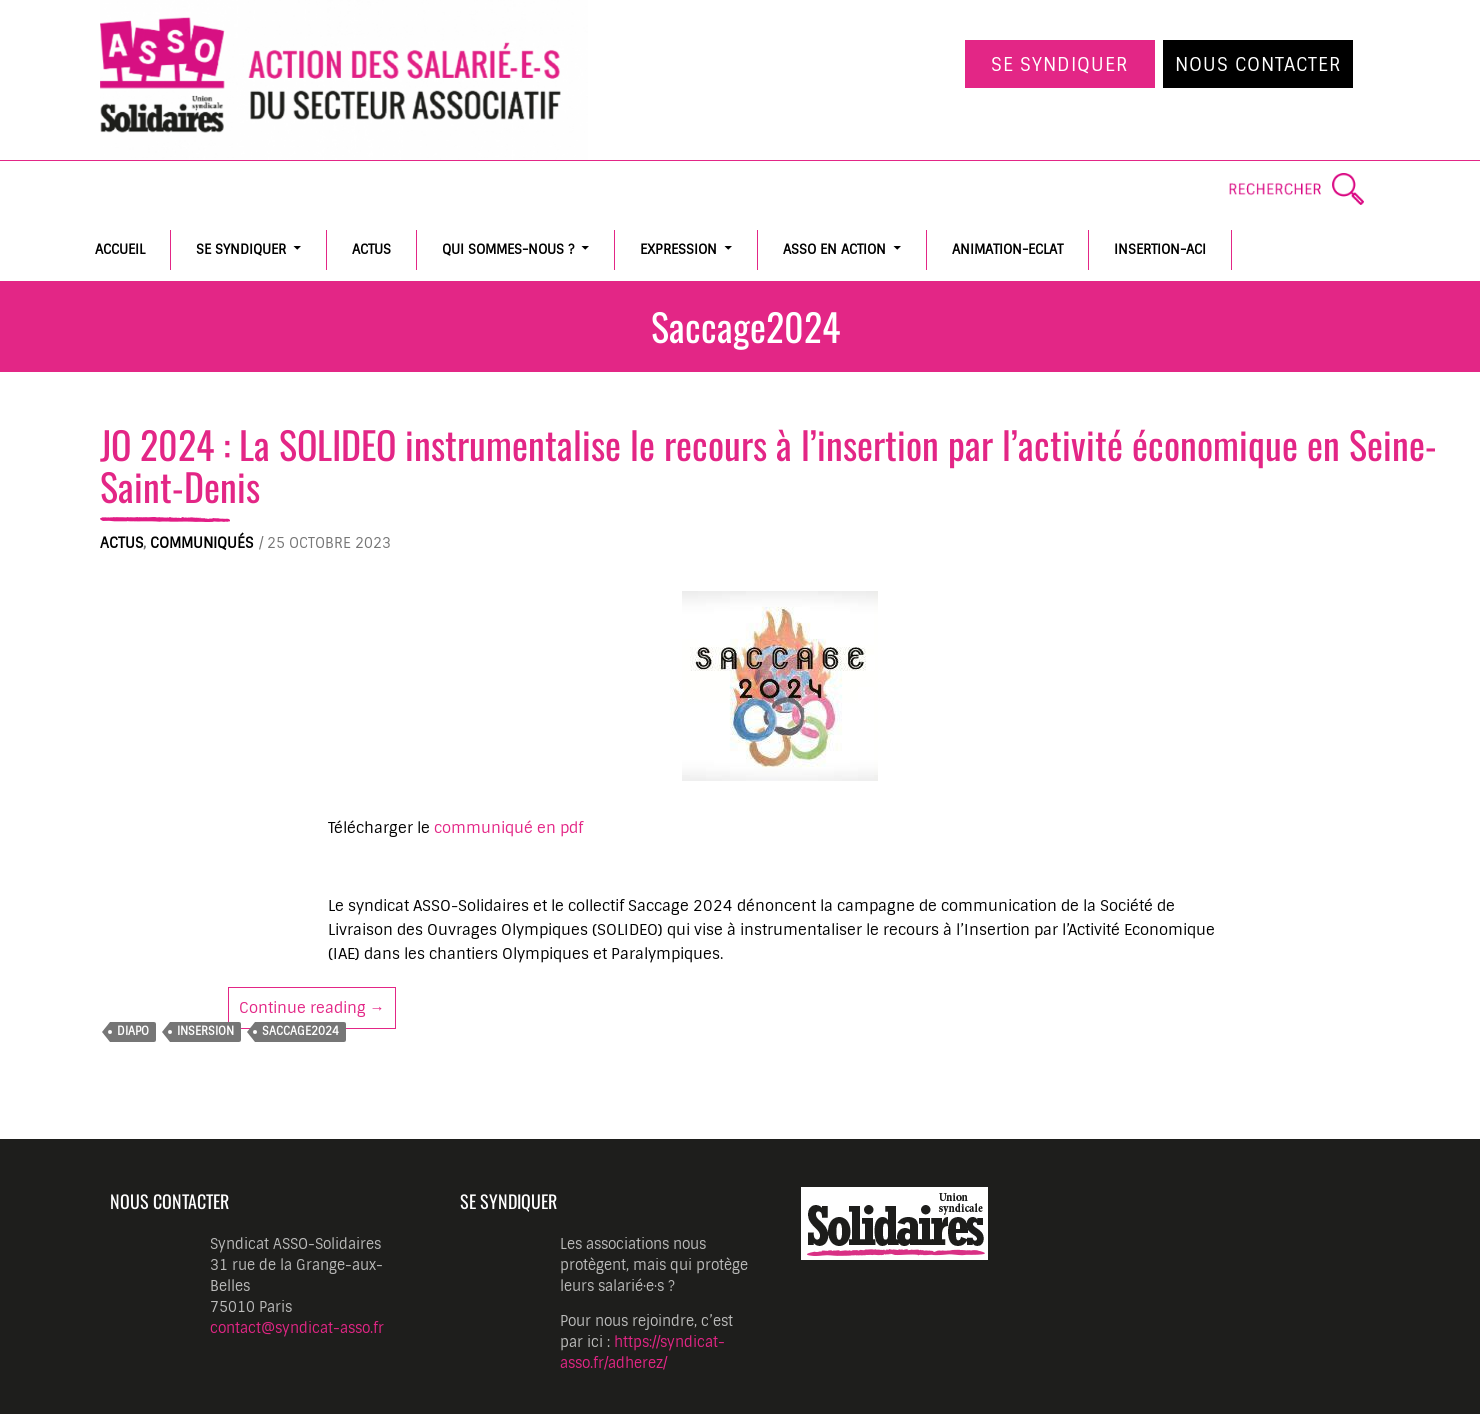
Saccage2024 (300, 1031)
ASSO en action (834, 249)
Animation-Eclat (1007, 249)
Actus (371, 249)
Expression (678, 249)
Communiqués (201, 543)
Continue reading (317, 1007)
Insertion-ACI (1160, 249)
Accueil (120, 249)
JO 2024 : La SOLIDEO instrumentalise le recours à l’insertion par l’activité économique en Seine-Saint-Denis (768, 464)
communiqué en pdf (508, 828)
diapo (133, 1031)
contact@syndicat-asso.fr (297, 1328)
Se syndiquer (1060, 65)
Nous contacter (1258, 65)
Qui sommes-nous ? (508, 249)
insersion (205, 1031)
